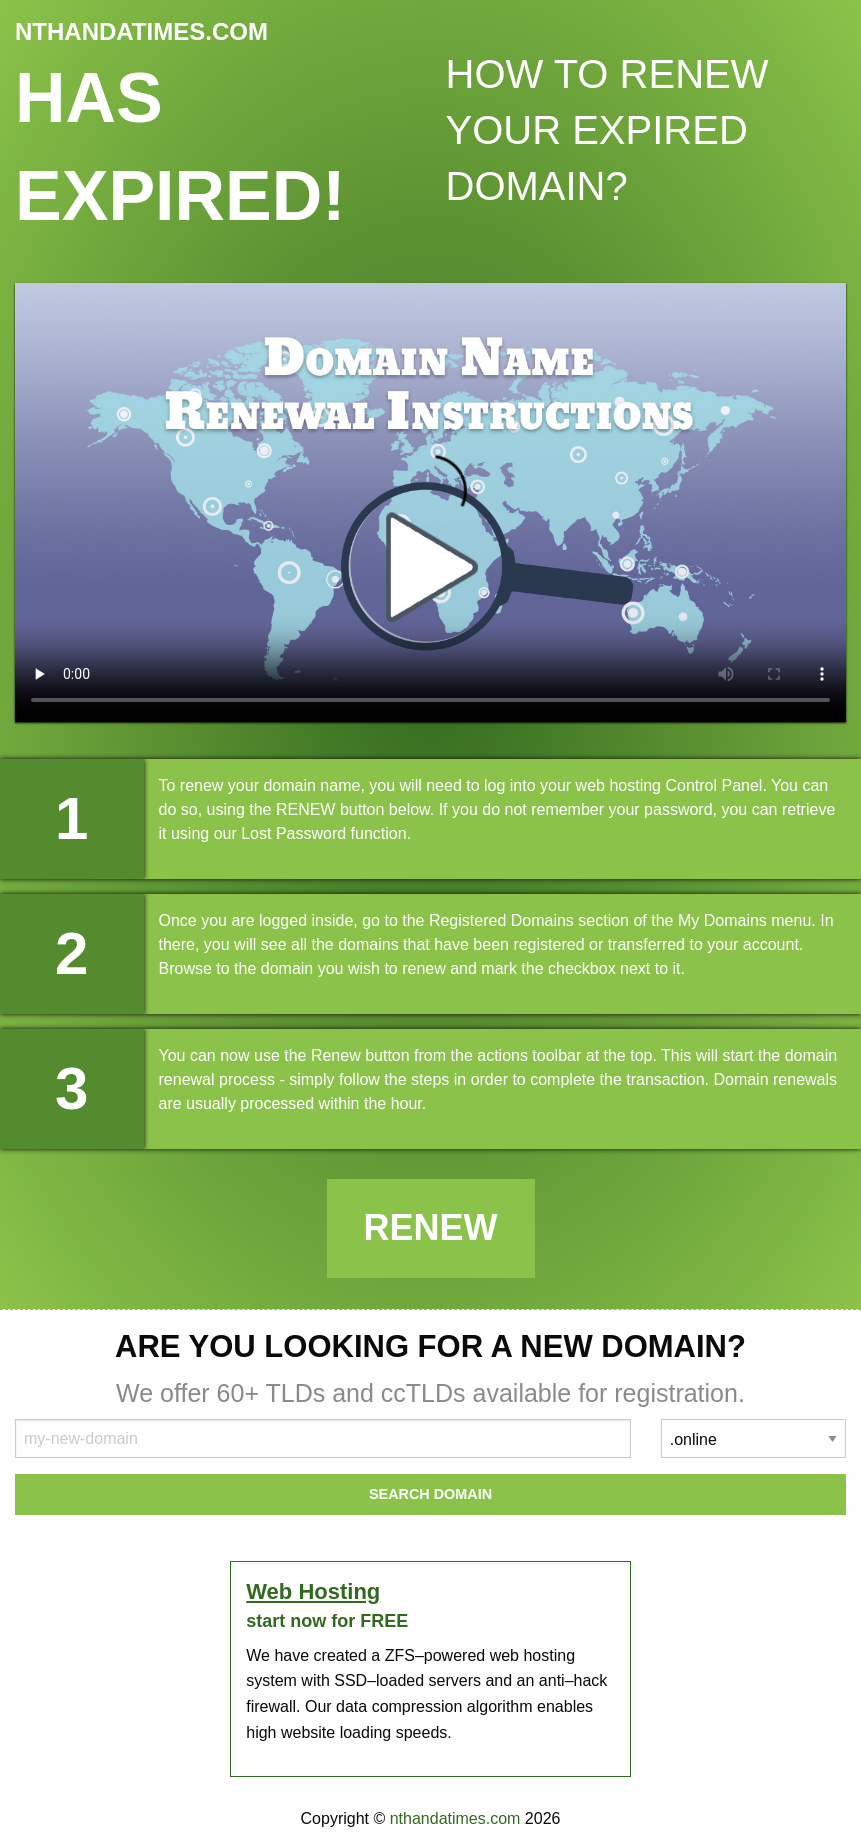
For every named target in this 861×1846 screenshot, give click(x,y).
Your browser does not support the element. (430, 502)
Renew (431, 1227)
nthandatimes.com (455, 1818)
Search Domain (430, 1494)
